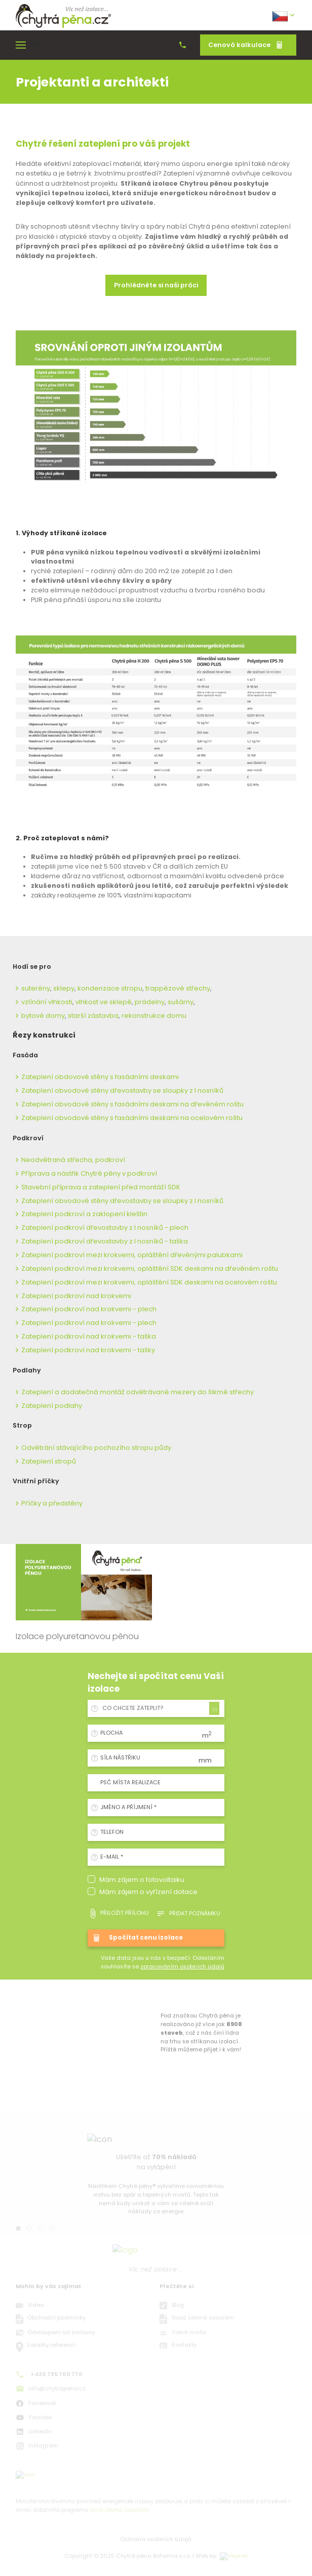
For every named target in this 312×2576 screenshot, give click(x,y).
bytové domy (43, 1015)
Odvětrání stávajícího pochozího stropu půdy (96, 1447)
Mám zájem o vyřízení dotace (148, 1892)
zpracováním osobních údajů (182, 1966)
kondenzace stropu (109, 988)
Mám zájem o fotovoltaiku (141, 1879)
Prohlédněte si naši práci (156, 285)
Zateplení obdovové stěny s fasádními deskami (100, 1077)
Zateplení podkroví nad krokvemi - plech (89, 1309)
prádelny (150, 1002)
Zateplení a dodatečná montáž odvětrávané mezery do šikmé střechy (137, 1392)
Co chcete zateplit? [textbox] (132, 1708)
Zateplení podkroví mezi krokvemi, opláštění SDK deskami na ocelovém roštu (149, 1282)
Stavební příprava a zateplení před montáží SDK (100, 1187)
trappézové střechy (177, 988)
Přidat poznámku (188, 1913)
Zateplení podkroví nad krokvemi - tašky (88, 1350)
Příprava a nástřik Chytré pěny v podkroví (89, 1173)
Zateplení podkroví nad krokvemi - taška (88, 1336)
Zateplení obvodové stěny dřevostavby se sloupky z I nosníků (122, 1090)
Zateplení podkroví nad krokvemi (76, 1296)
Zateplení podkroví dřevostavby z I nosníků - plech (104, 1227)
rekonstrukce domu (154, 1015)
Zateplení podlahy (51, 1405)
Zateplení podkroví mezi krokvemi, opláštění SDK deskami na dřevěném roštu (149, 1268)
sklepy (63, 988)
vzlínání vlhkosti (46, 1002)
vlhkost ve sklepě (103, 1002)
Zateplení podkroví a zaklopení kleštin (84, 1214)
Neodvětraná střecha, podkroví (73, 1160)
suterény (35, 988)
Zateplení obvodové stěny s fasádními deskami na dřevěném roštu (132, 1104)
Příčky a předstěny (52, 1503)
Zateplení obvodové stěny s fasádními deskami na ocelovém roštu (132, 1118)
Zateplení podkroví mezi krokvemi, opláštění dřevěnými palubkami (132, 1255)
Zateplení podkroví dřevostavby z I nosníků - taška (104, 1241)
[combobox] (159, 1708)
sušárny (180, 1002)
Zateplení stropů (48, 1461)
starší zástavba (93, 1015)
